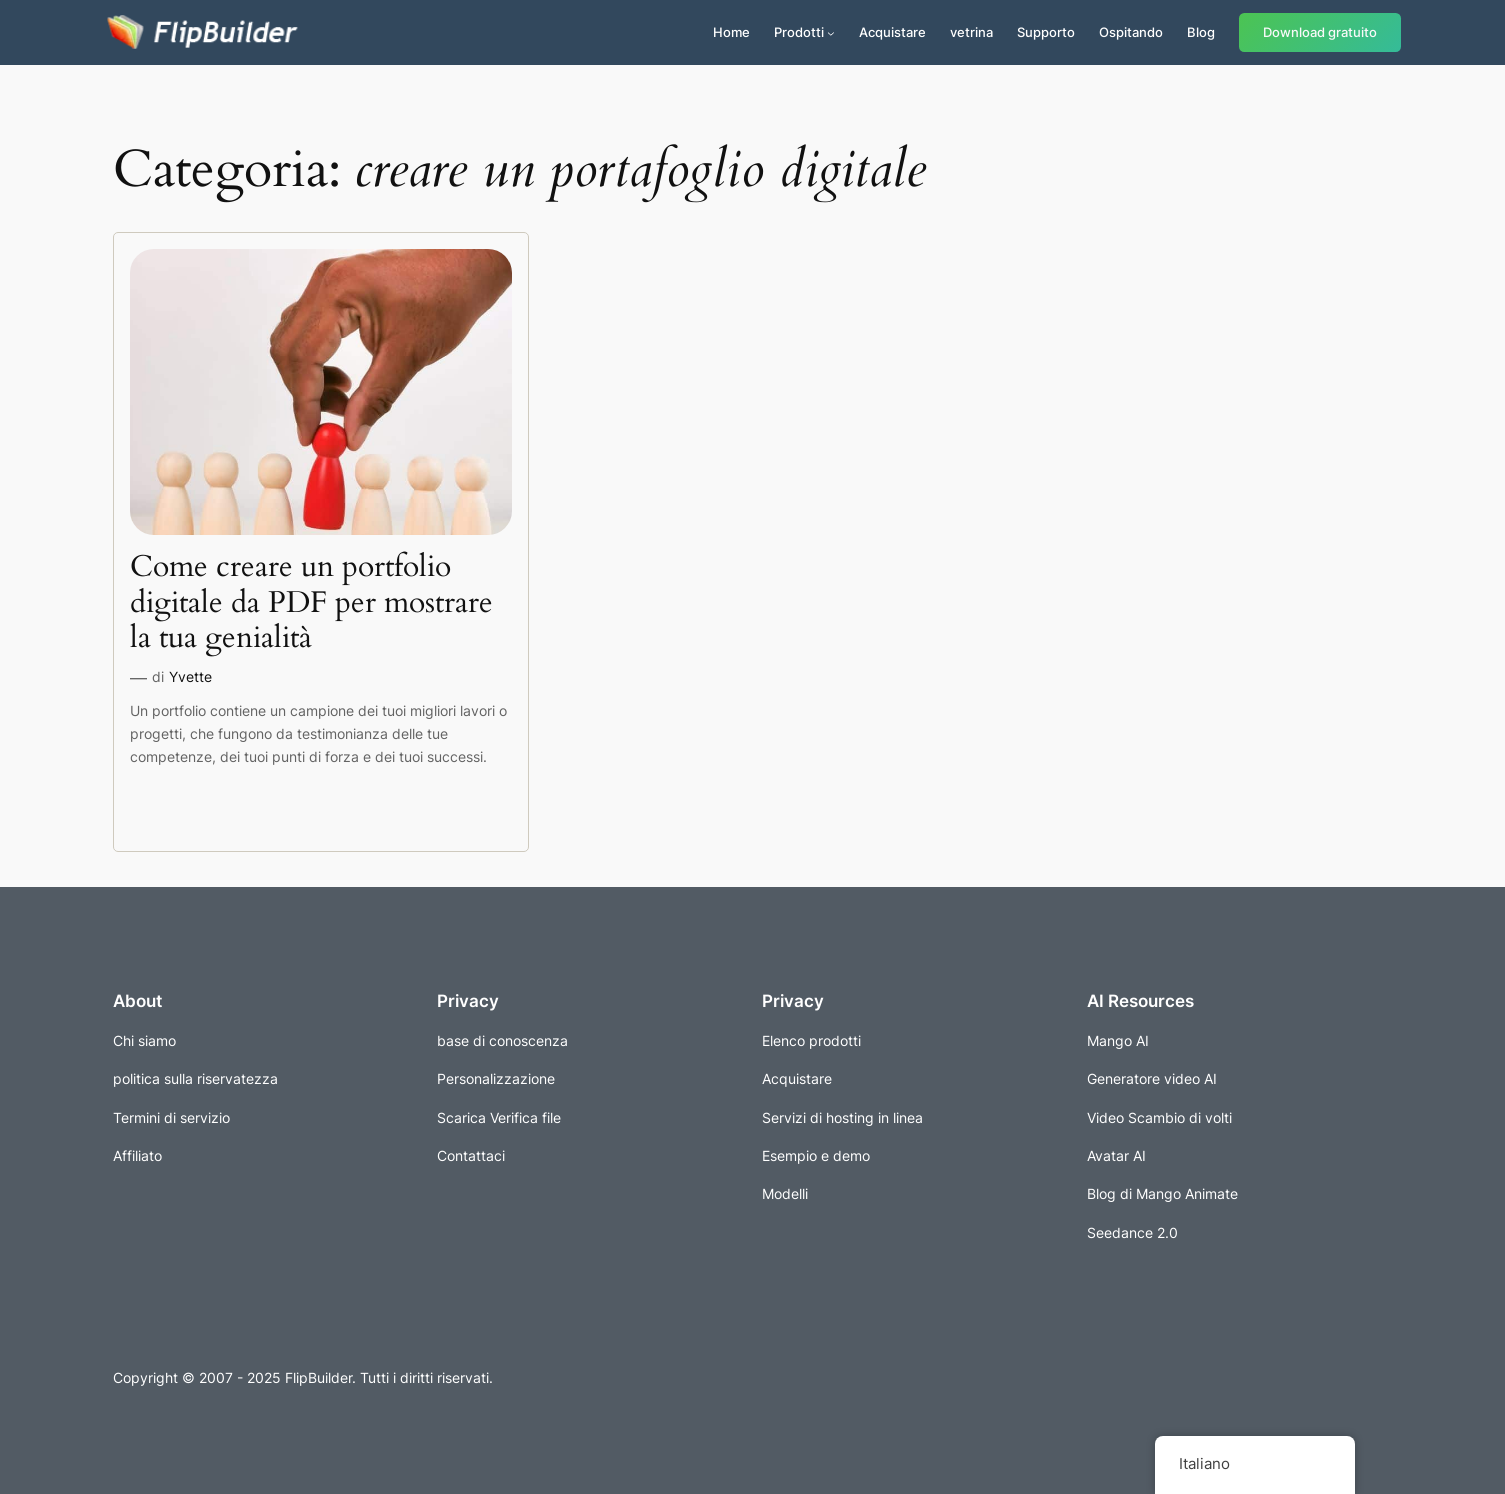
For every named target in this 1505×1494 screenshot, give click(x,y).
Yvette (190, 676)
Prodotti (799, 32)
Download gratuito (1320, 32)
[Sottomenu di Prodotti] (831, 33)
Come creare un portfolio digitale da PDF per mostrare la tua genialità (311, 603)
